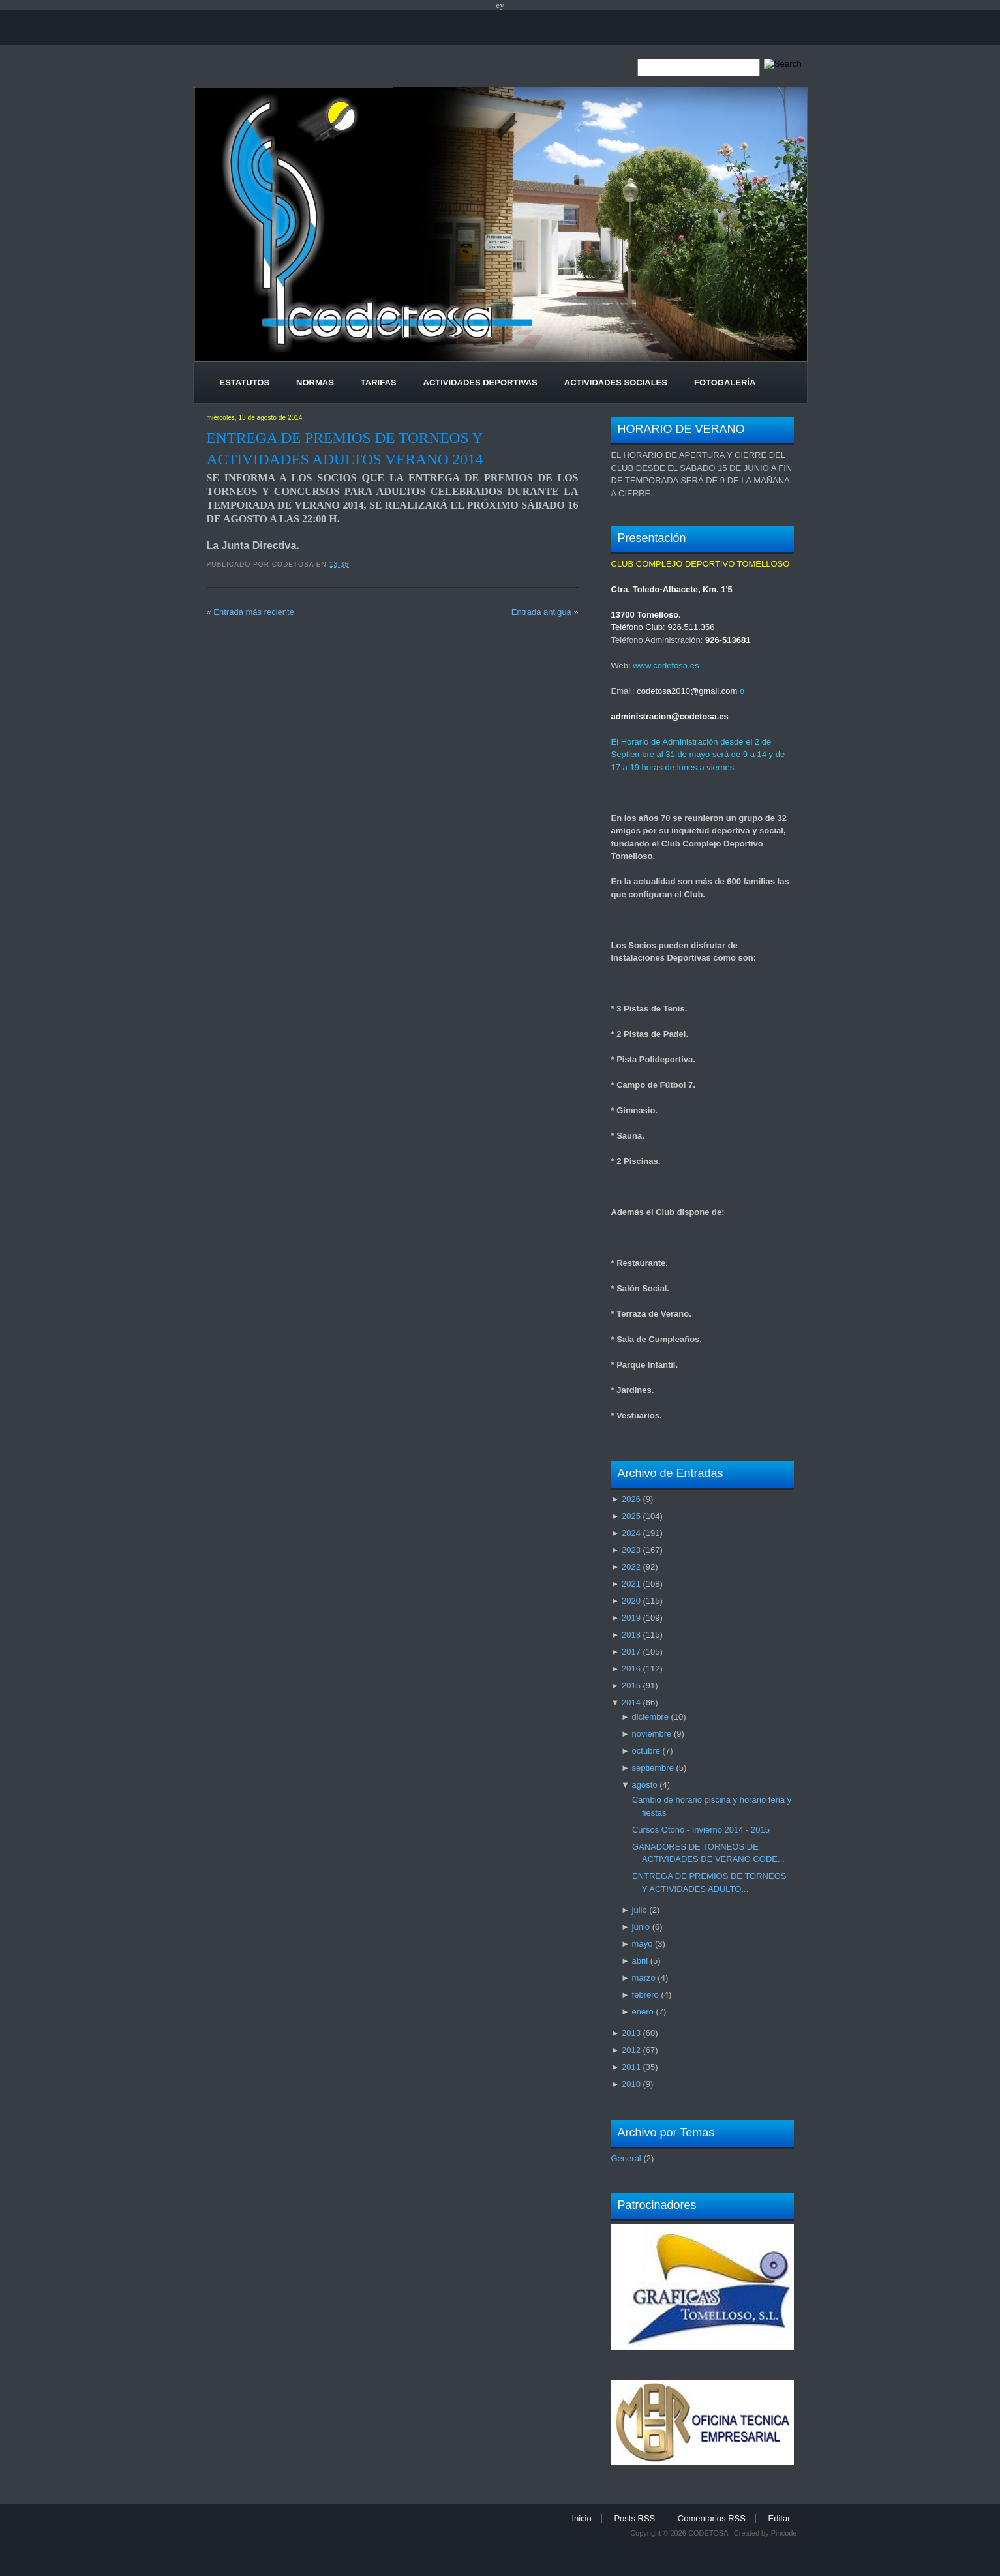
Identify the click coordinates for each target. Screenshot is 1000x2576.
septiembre (653, 1768)
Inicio (581, 2518)
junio (641, 1927)
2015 (631, 1685)
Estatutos (245, 382)
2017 (631, 1651)
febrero (645, 1994)
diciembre (650, 1717)
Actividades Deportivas (480, 382)
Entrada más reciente (253, 612)
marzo (644, 1978)
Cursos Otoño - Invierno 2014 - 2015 (701, 1830)
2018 (631, 1635)
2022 (631, 1567)
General (626, 2158)
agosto (645, 1785)
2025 (631, 1516)
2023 (631, 1550)
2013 (631, 2033)
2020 (631, 1601)
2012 (631, 2050)
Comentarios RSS (712, 2518)
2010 (631, 2084)
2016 (631, 1668)
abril (640, 1961)
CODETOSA (708, 2533)
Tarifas (379, 382)
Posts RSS (634, 2518)
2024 (631, 1533)
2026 (631, 1499)
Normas (315, 382)
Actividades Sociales (615, 382)
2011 (631, 2067)
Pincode (784, 2533)
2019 (631, 1618)
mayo (642, 1944)
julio (639, 1910)
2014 (631, 1702)
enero (643, 2011)
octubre (646, 1751)
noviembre (652, 1734)
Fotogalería (724, 382)
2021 (631, 1584)
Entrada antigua (541, 612)
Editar (779, 2518)
